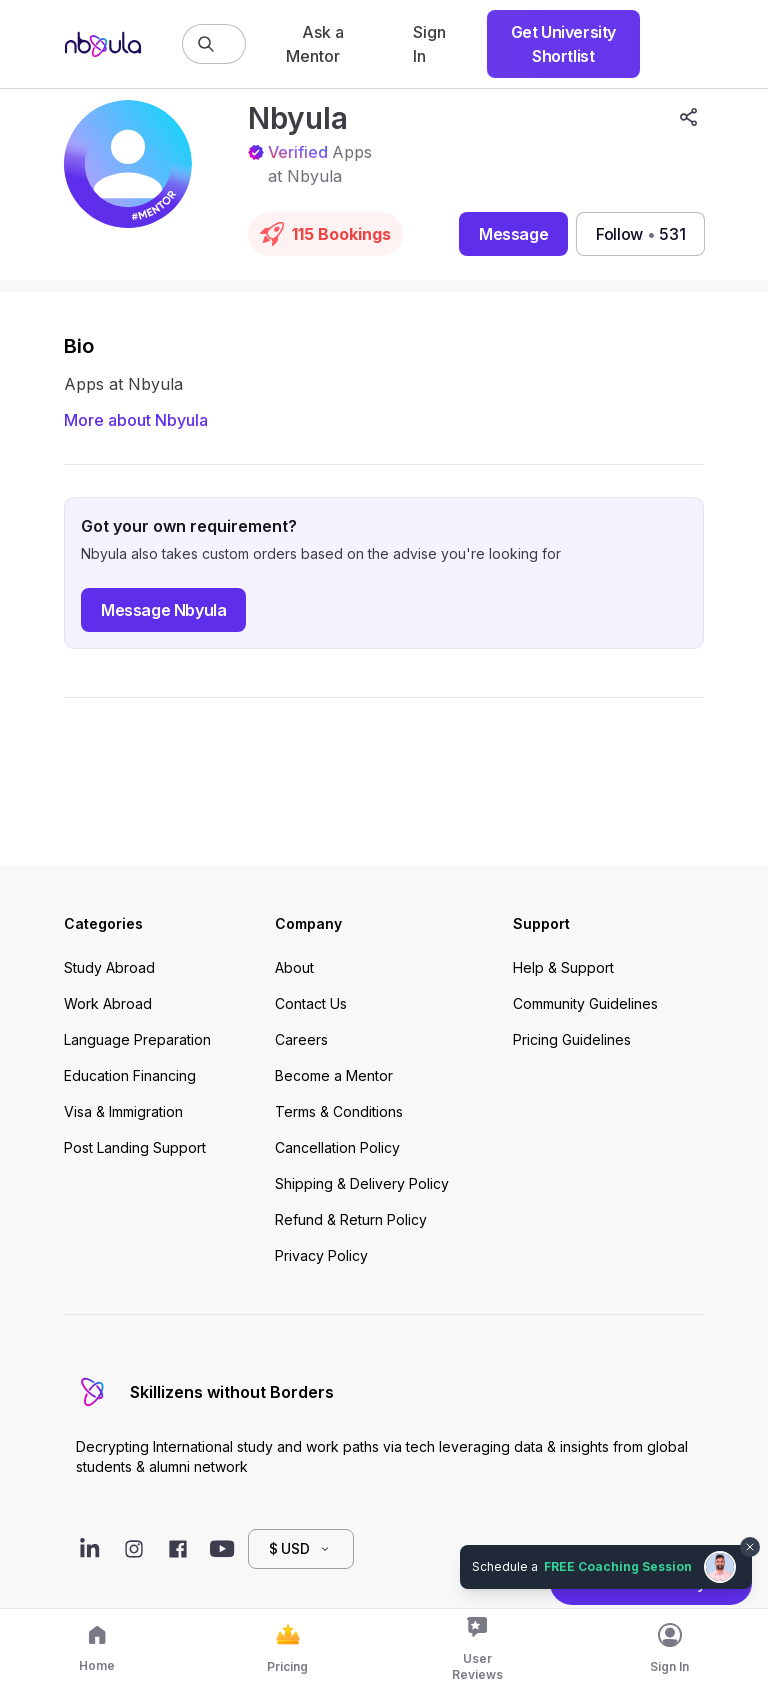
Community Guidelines (585, 1003)
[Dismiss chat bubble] (750, 1547)
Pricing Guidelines (572, 1039)
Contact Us (311, 1003)
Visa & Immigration (123, 1111)
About (294, 967)
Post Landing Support (135, 1147)
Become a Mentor (334, 1075)
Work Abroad (108, 1003)
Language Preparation (137, 1039)
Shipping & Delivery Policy (362, 1183)
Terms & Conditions (339, 1111)
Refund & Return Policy (351, 1219)
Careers (301, 1039)
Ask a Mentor (315, 44)
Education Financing (130, 1075)
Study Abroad (109, 967)
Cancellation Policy (337, 1147)
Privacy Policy (321, 1255)
